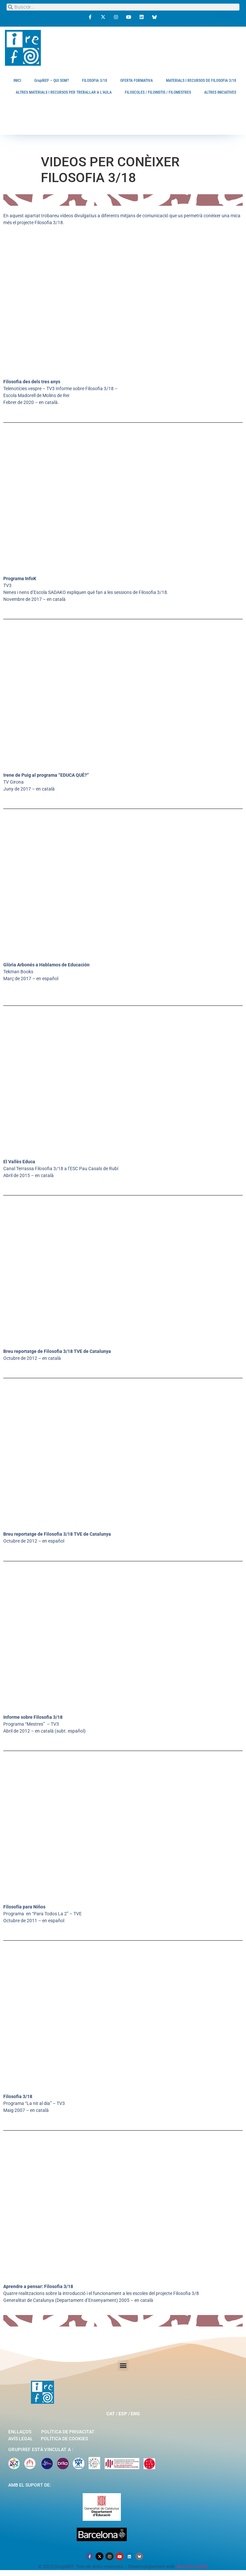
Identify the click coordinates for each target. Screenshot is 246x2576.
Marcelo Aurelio (192, 2566)
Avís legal (20, 2438)
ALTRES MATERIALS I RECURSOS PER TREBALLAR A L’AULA (64, 92)
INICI (17, 80)
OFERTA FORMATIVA (136, 80)
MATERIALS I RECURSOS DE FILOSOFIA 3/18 (201, 80)
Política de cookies (64, 2438)
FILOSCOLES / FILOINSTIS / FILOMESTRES (158, 92)
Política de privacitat (68, 2431)
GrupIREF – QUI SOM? (51, 80)
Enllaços (19, 2431)
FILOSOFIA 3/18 (94, 80)
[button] (123, 2365)
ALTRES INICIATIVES (220, 92)
